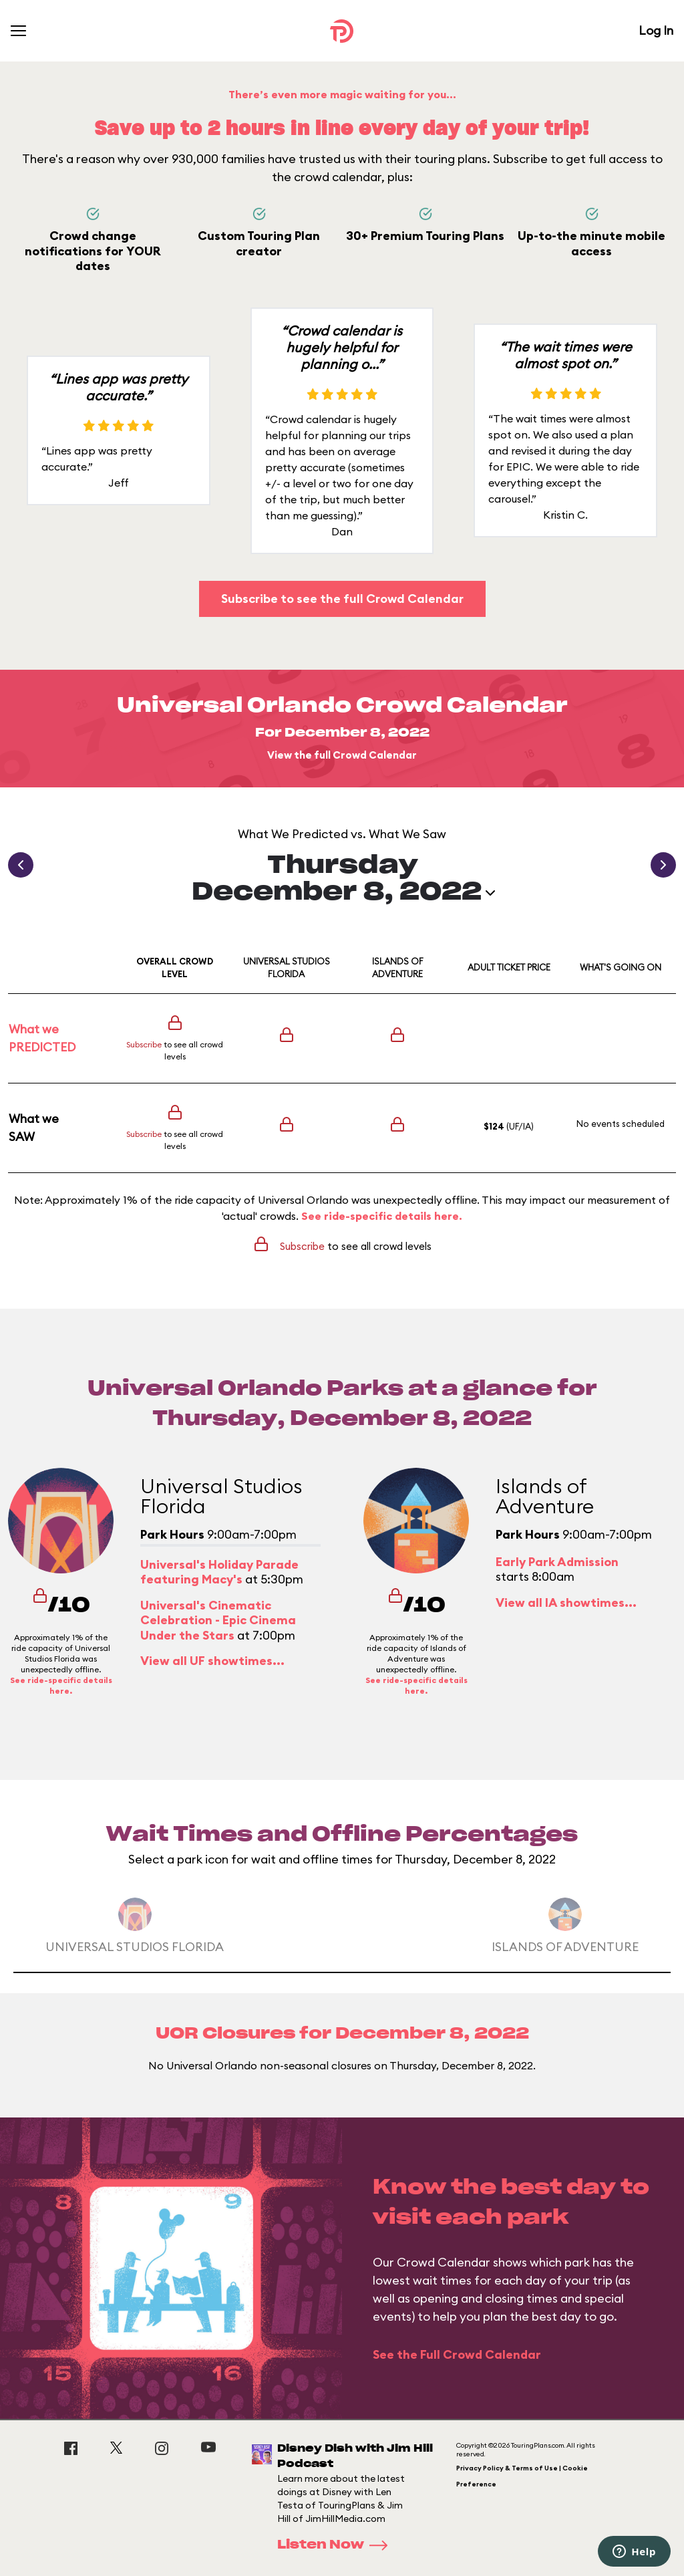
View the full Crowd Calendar (342, 755)
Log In (656, 30)
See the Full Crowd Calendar (457, 2354)
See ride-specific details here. (381, 1215)
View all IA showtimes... (566, 1602)
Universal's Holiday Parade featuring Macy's (219, 1572)
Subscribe (144, 1044)
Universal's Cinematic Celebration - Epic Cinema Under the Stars (218, 1620)
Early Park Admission (557, 1561)
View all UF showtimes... (212, 1660)
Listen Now (336, 2545)
